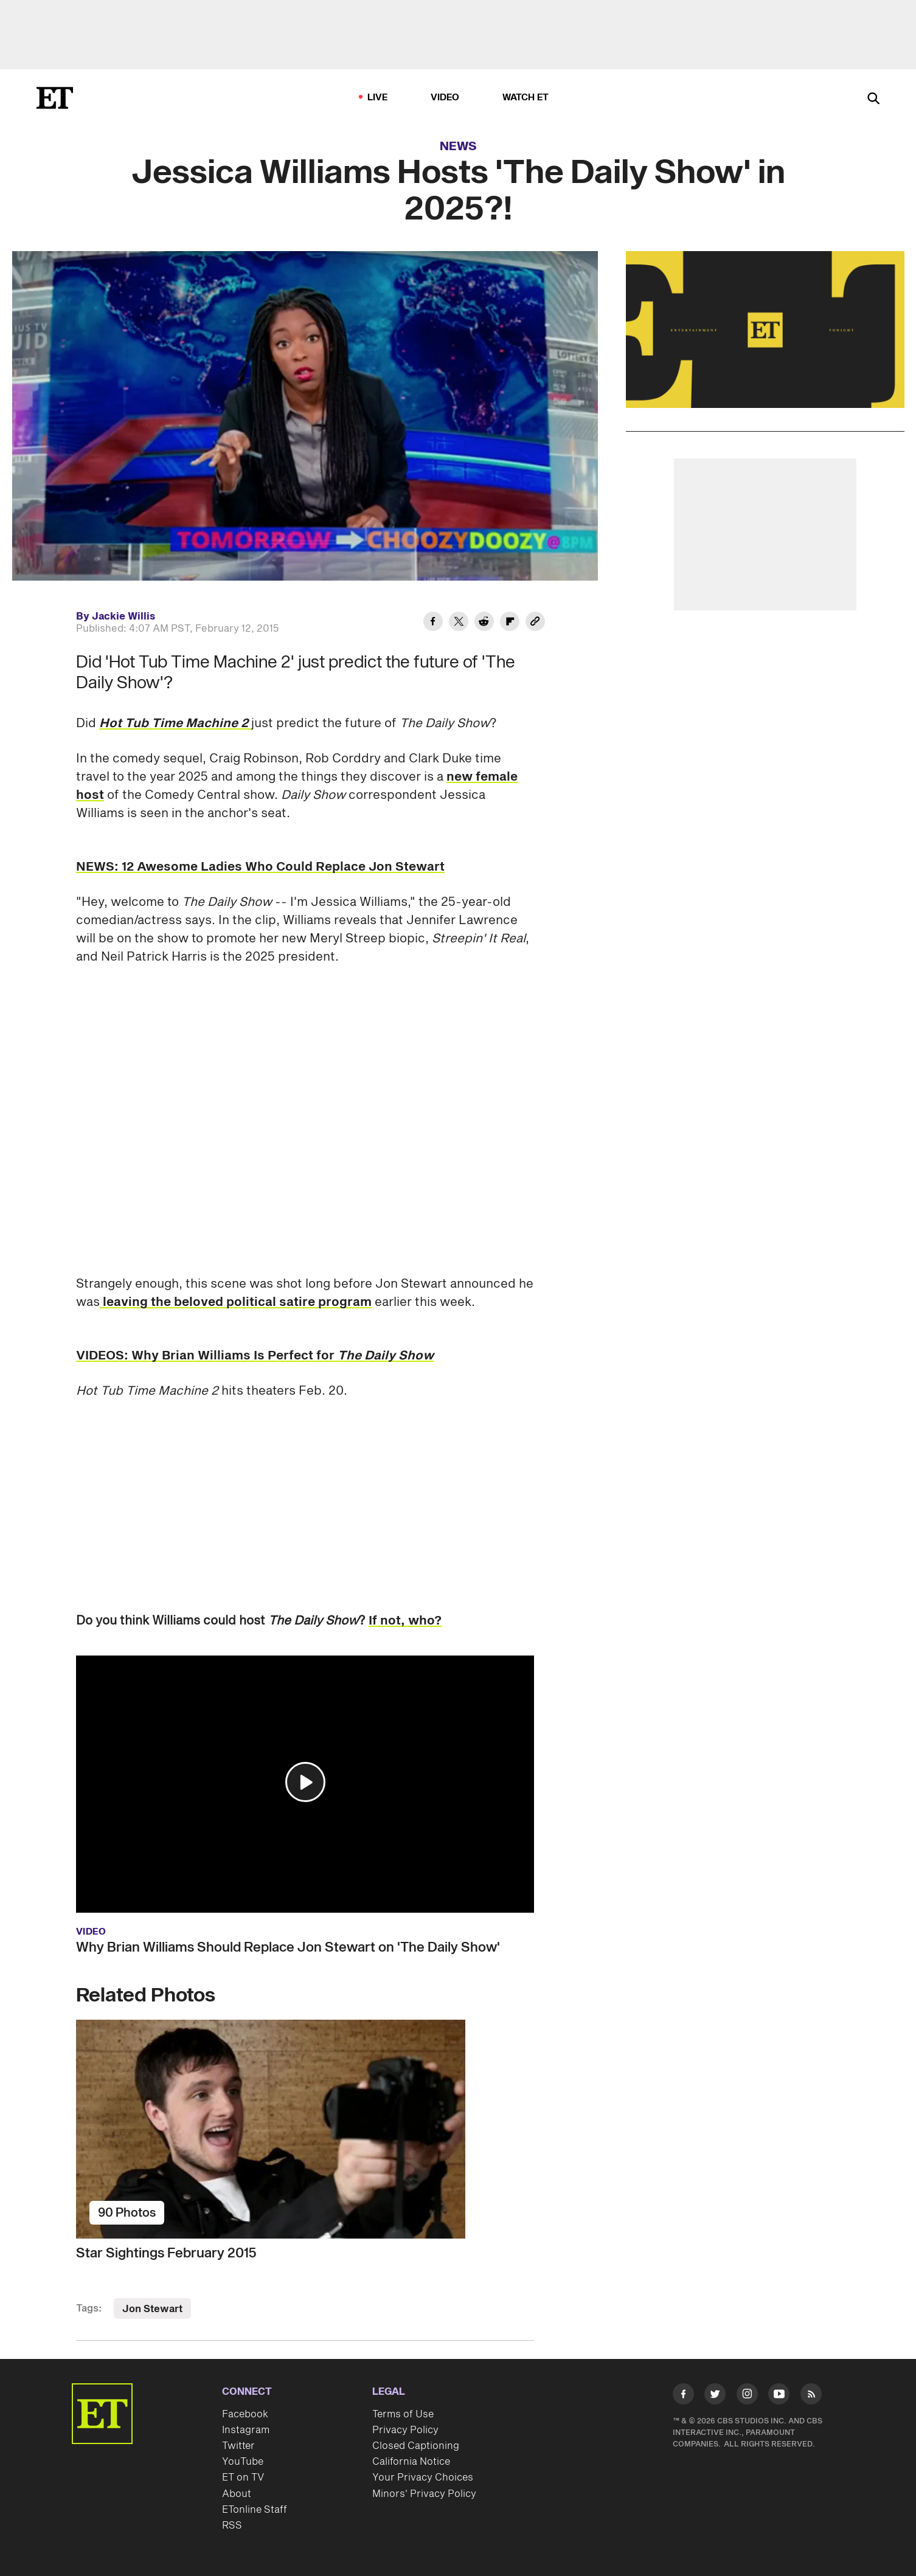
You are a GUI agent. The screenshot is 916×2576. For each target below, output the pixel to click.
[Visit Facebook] (683, 2396)
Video (445, 98)
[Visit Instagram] (747, 2396)
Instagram (245, 2430)
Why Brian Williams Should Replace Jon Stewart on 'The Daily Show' (288, 1947)
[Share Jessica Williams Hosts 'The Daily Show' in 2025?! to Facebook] (433, 623)
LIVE (377, 98)
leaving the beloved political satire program (236, 1302)
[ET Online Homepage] (54, 98)
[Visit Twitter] (715, 2396)
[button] (305, 1782)
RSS (232, 2525)
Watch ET (525, 98)
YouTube (242, 2461)
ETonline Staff (254, 2509)
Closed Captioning (415, 2446)
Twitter (238, 2446)
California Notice (411, 2461)
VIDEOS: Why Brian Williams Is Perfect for (255, 1356)
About (236, 2494)
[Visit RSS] (811, 2396)
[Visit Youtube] (778, 2396)
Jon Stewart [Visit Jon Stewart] (152, 2309)
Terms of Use (403, 2414)
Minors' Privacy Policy (424, 2494)
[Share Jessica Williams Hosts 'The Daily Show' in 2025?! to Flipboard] (510, 623)
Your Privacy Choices (422, 2477)
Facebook (245, 2414)
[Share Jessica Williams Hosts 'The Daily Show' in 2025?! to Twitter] (459, 623)
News (458, 146)
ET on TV (243, 2477)
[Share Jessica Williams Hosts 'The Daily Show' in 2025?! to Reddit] (484, 623)
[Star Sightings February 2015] (305, 2129)
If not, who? (405, 1621)
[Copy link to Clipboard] (535, 623)
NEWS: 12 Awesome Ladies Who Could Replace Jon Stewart (260, 867)
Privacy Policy (405, 2430)
